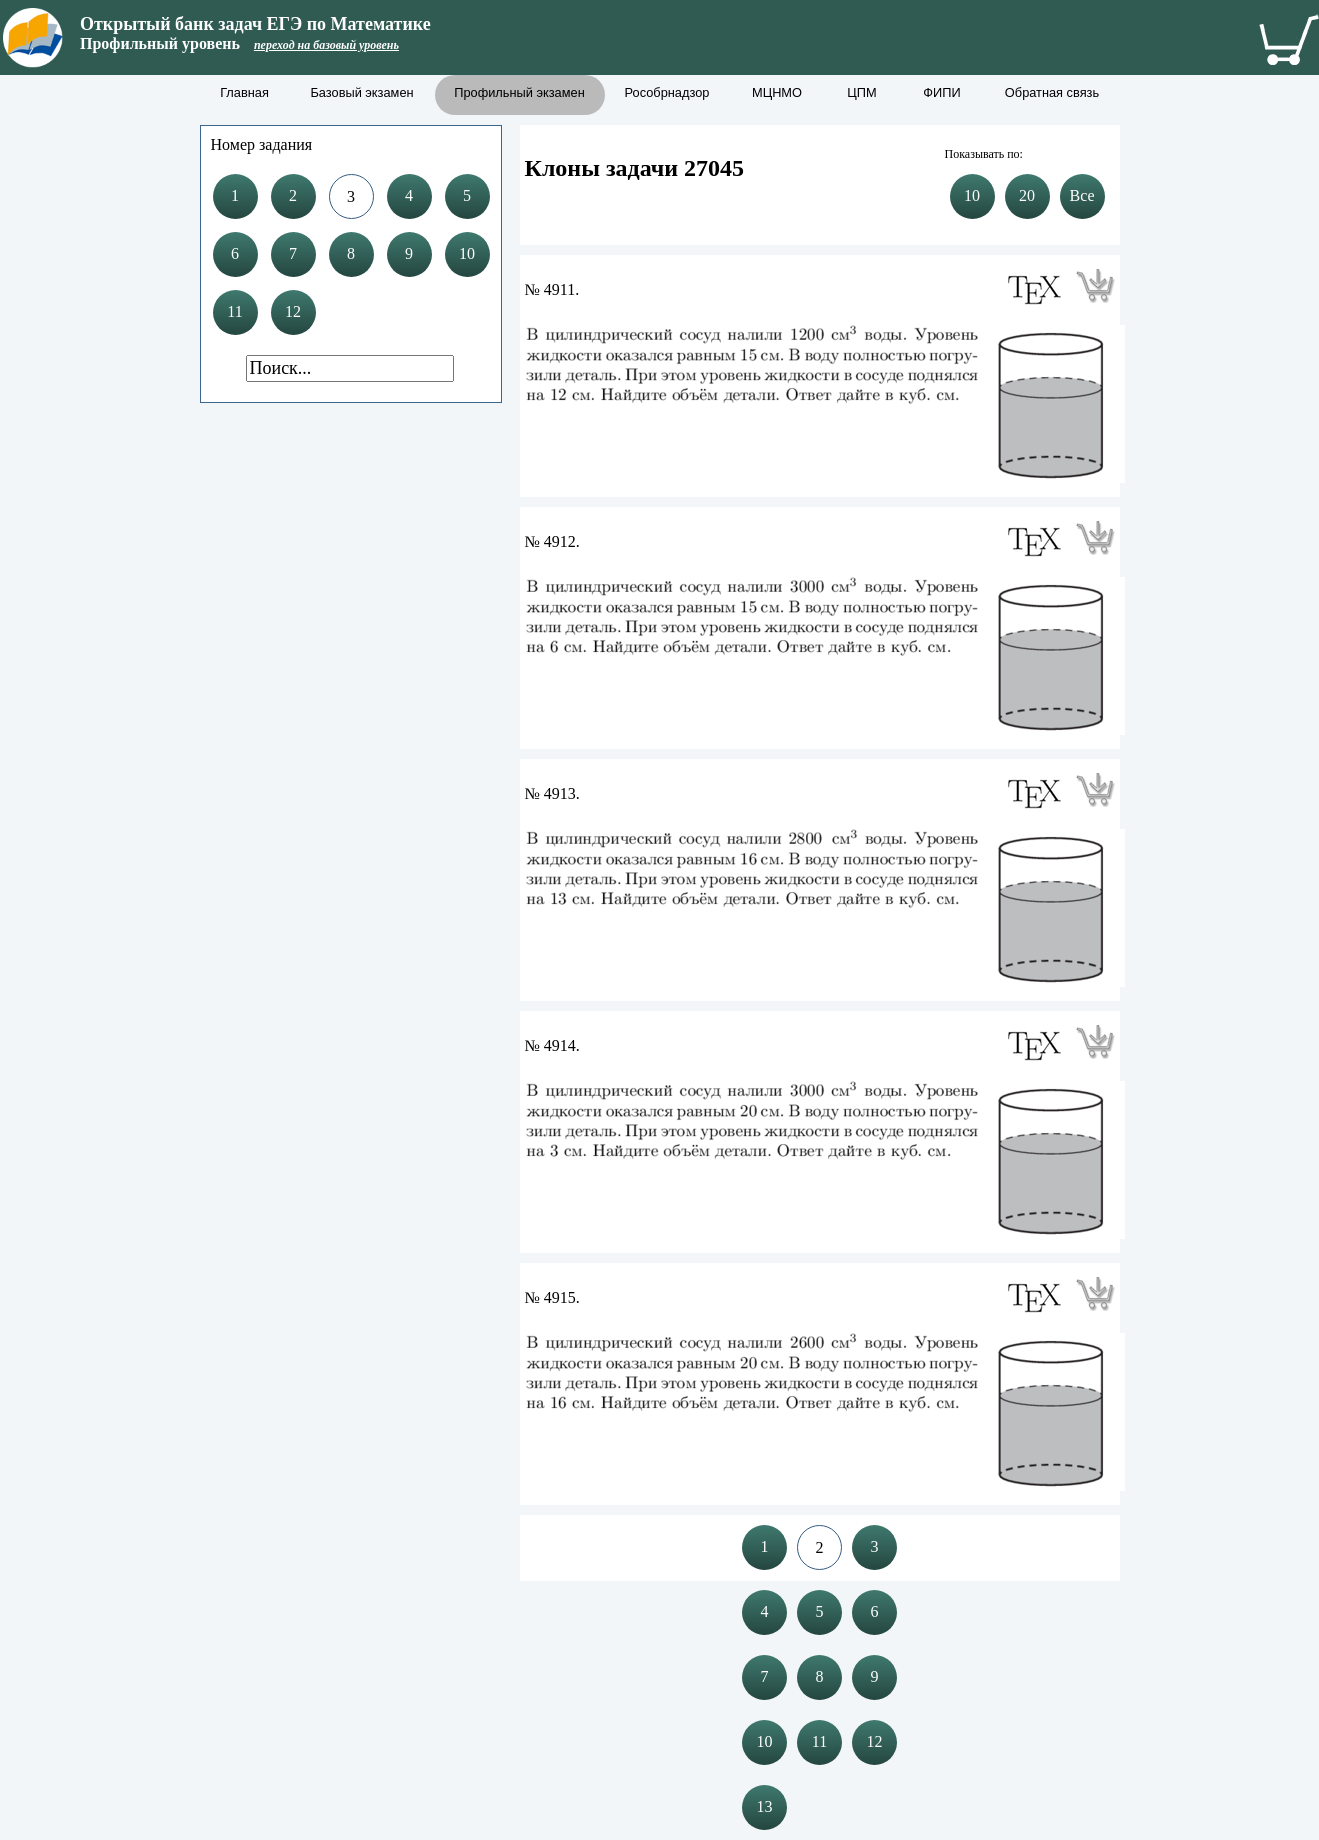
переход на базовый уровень (326, 45)
